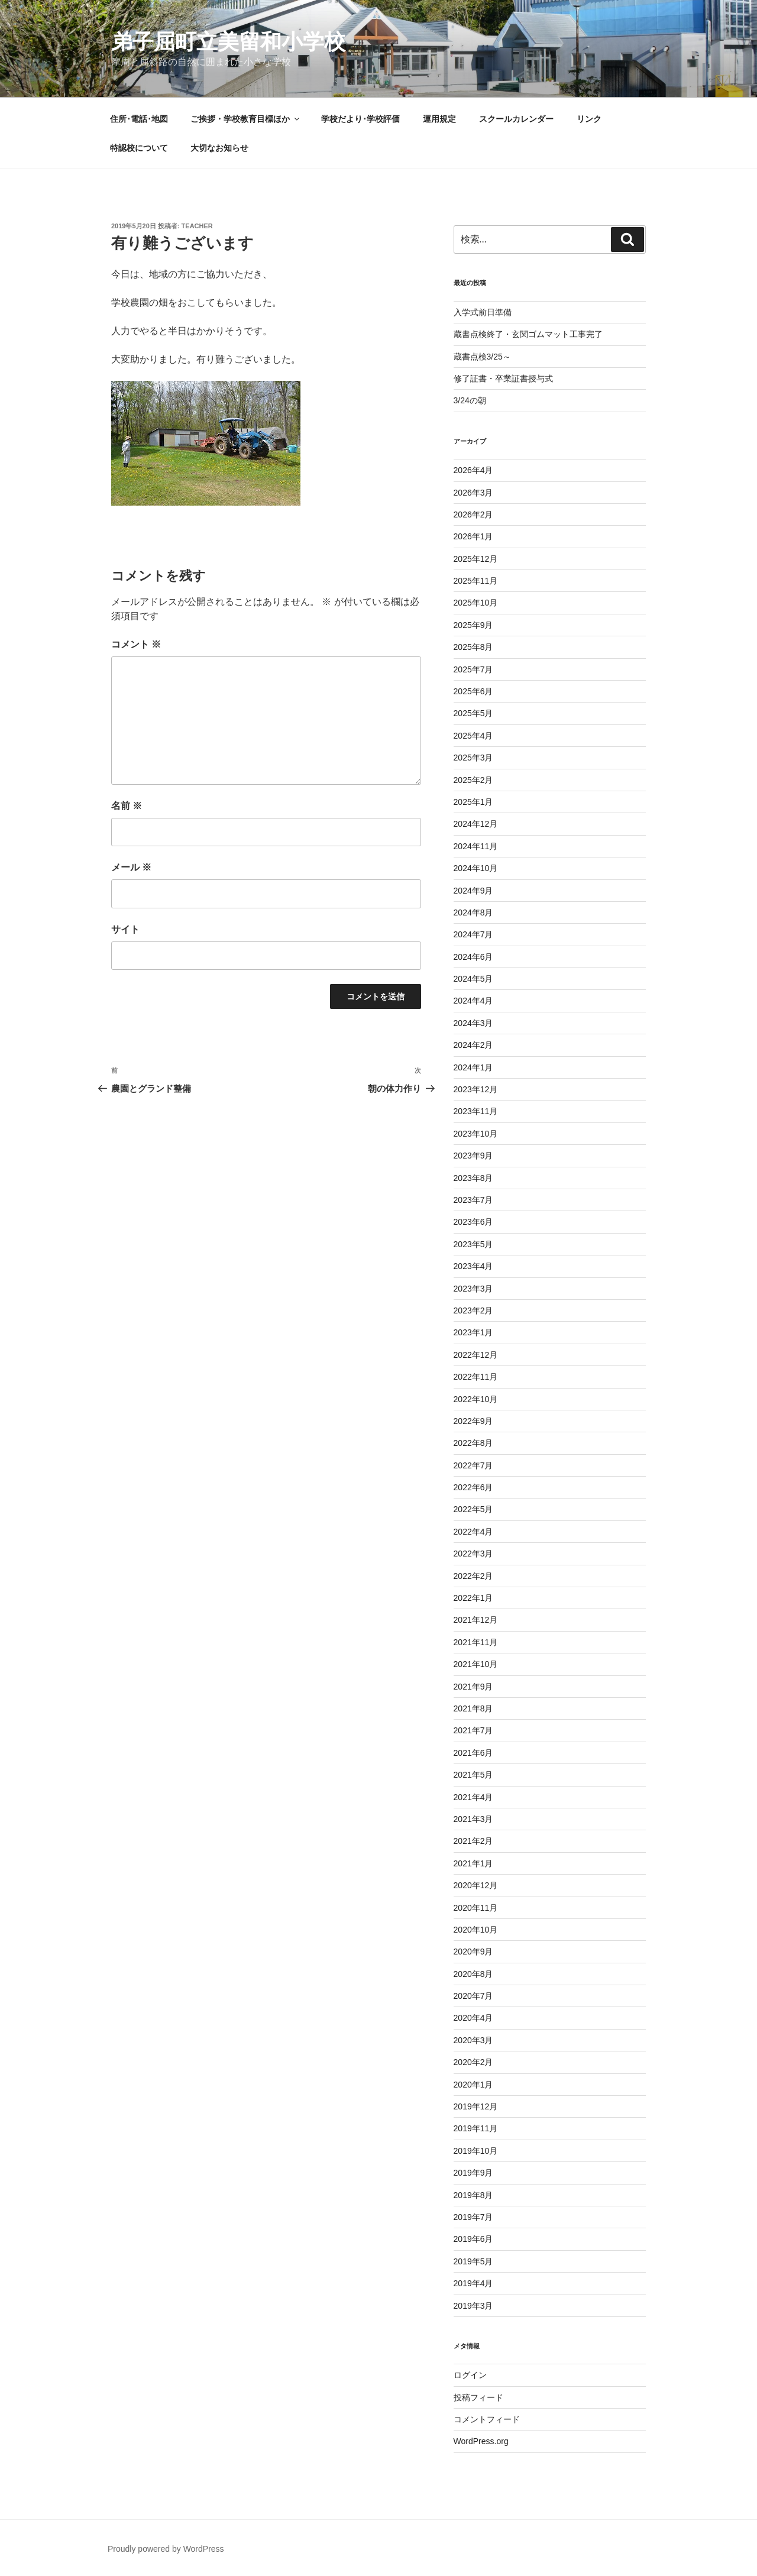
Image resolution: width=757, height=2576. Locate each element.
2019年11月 (476, 2128)
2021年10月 (476, 1664)
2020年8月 (473, 1974)
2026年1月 (473, 536)
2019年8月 (473, 2195)
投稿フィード (478, 2397)
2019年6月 (473, 2239)
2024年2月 (473, 1045)
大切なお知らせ (219, 148)
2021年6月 (473, 1753)
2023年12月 (476, 1089)
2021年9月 (473, 1686)
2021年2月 (473, 1841)
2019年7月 (473, 2217)
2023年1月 (473, 1332)
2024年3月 (473, 1023)
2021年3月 (473, 1819)
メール (131, 867)
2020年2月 (473, 2062)
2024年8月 (473, 912)
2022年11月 (476, 1376)
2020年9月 (473, 1951)
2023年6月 (473, 1221)
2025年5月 (473, 713)
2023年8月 (473, 1178)
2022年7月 (473, 1465)
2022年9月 (473, 1421)
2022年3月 (473, 1553)
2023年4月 (473, 1266)
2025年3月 (473, 757)
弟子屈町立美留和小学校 (228, 42)
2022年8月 (473, 1443)
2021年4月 (473, 1797)
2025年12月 (476, 559)
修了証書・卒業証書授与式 (503, 378)
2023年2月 (473, 1310)
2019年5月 (473, 2261)
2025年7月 (473, 669)
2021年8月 (473, 1708)
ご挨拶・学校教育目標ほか (245, 119)
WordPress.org (481, 2441)
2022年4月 (473, 1531)
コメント (136, 644)
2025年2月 (473, 780)
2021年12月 (476, 1619)
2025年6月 (473, 691)
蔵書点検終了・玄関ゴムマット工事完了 (528, 334)
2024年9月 (473, 890)
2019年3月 (473, 2305)
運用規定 (439, 119)
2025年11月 (476, 580)
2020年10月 (476, 1929)
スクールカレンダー (516, 119)
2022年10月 (476, 1399)
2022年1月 (473, 1598)
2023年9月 (473, 1155)
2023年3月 (473, 1288)
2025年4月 (473, 735)
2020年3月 (473, 2040)
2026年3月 (473, 492)
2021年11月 (476, 1642)
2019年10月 (476, 2151)
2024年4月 (473, 1000)
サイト (125, 929)
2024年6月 (473, 957)
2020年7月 (473, 1996)
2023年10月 (476, 1133)
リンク (589, 119)
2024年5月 (473, 978)
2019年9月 (473, 2172)
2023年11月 (476, 1111)
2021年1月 (473, 1863)
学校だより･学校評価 (360, 119)
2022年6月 (473, 1487)
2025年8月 (473, 647)
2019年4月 (473, 2283)
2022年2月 (473, 1576)
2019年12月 (476, 2106)
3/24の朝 (470, 400)
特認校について (139, 148)
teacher (197, 225)
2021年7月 (473, 1730)
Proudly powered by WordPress (166, 2549)
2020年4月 (473, 2017)
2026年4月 (473, 470)
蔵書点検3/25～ (482, 356)
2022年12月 (476, 1355)
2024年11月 (476, 846)
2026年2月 (473, 514)
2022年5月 (473, 1509)
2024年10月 (476, 868)
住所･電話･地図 (139, 119)
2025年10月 (476, 602)
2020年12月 (476, 1885)
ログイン (470, 2375)
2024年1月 (473, 1067)
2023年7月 (473, 1200)
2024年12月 (476, 824)
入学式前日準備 (483, 312)
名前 (126, 806)
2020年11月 (476, 1907)
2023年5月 (473, 1244)
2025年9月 (473, 625)
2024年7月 (473, 934)
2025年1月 (473, 802)
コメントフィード (487, 2419)
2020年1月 (473, 2084)
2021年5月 (473, 1774)
